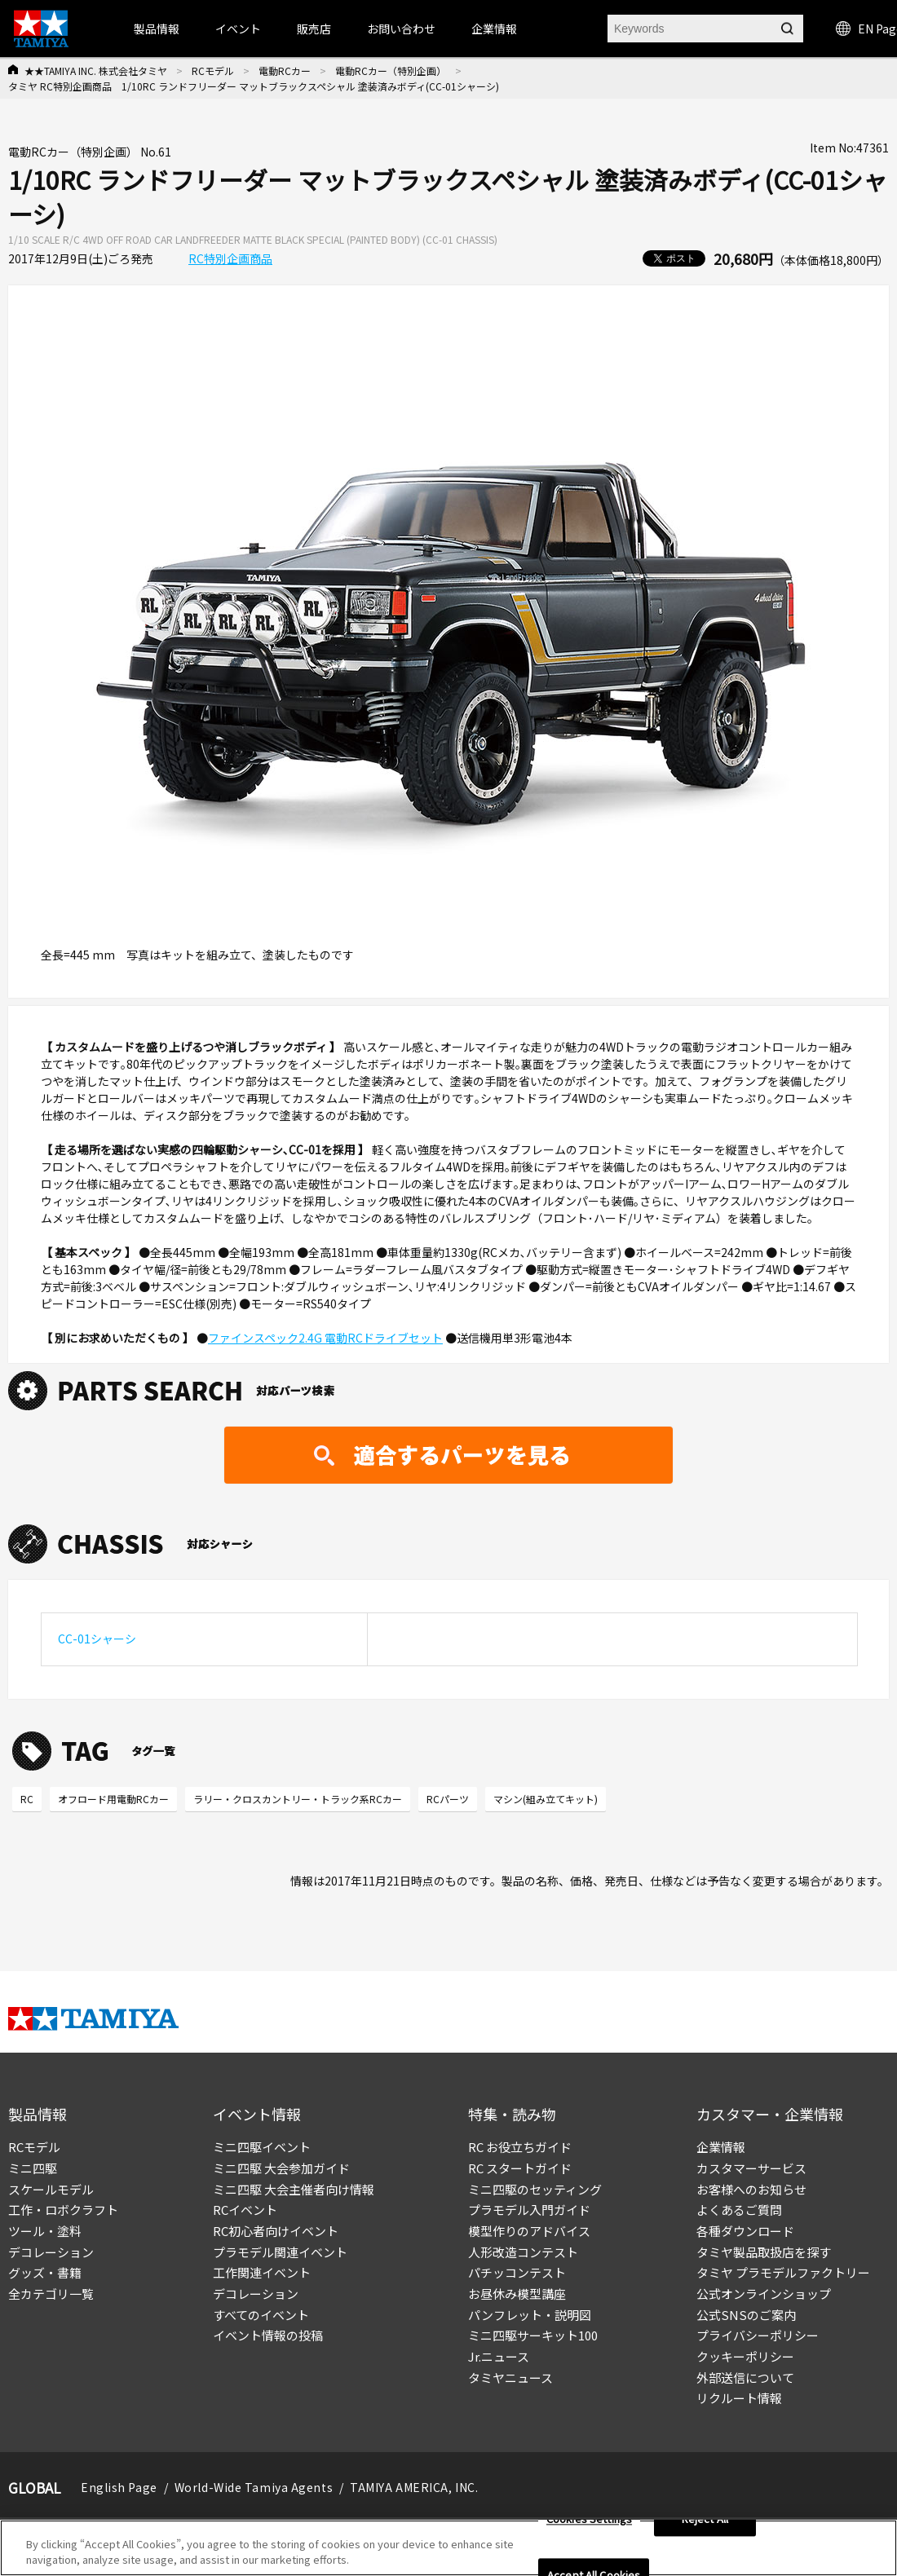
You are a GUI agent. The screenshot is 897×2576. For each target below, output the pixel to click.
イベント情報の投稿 (268, 2335)
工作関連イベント (262, 2272)
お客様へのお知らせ (751, 2189)
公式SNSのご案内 (746, 2314)
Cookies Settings (589, 2519)
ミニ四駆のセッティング (535, 2189)
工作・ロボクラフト (63, 2209)
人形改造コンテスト (523, 2252)
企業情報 (720, 2146)
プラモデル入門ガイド (529, 2209)
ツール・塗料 (45, 2230)
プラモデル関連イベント (280, 2252)
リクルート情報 (739, 2397)
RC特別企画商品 (230, 258)
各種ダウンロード (745, 2230)
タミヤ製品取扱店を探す (763, 2252)
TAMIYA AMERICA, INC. (414, 2487)
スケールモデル (51, 2189)
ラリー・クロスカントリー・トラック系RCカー (297, 1799)
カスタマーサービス (751, 2168)
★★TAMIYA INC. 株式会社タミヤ (95, 70)
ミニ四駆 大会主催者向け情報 (293, 2189)
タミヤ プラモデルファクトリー (783, 2272)
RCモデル (213, 70)
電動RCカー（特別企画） (390, 70)
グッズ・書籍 (45, 2272)
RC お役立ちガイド (520, 2146)
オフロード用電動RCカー (113, 1799)
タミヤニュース (510, 2377)
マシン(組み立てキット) (545, 1799)
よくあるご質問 (739, 2209)
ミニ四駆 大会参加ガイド (281, 2168)
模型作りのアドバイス (529, 2230)
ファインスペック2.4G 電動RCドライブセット (325, 1338)
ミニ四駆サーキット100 (533, 2335)
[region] (448, 2548)
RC (26, 1799)
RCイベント (245, 2209)
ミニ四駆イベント (262, 2146)
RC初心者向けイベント (275, 2230)
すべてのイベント (261, 2314)
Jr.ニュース (498, 2356)
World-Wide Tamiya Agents (254, 2487)
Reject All (705, 2519)
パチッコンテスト (517, 2272)
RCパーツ (447, 1799)
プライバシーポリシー (757, 2335)
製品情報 (156, 28)
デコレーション (51, 2252)
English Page (119, 2487)
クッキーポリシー (745, 2356)
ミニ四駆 (32, 2168)
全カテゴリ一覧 (51, 2293)
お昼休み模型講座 (517, 2293)
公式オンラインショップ (763, 2293)
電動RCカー (284, 70)
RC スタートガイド (520, 2168)
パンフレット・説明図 (529, 2314)
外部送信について (745, 2377)
